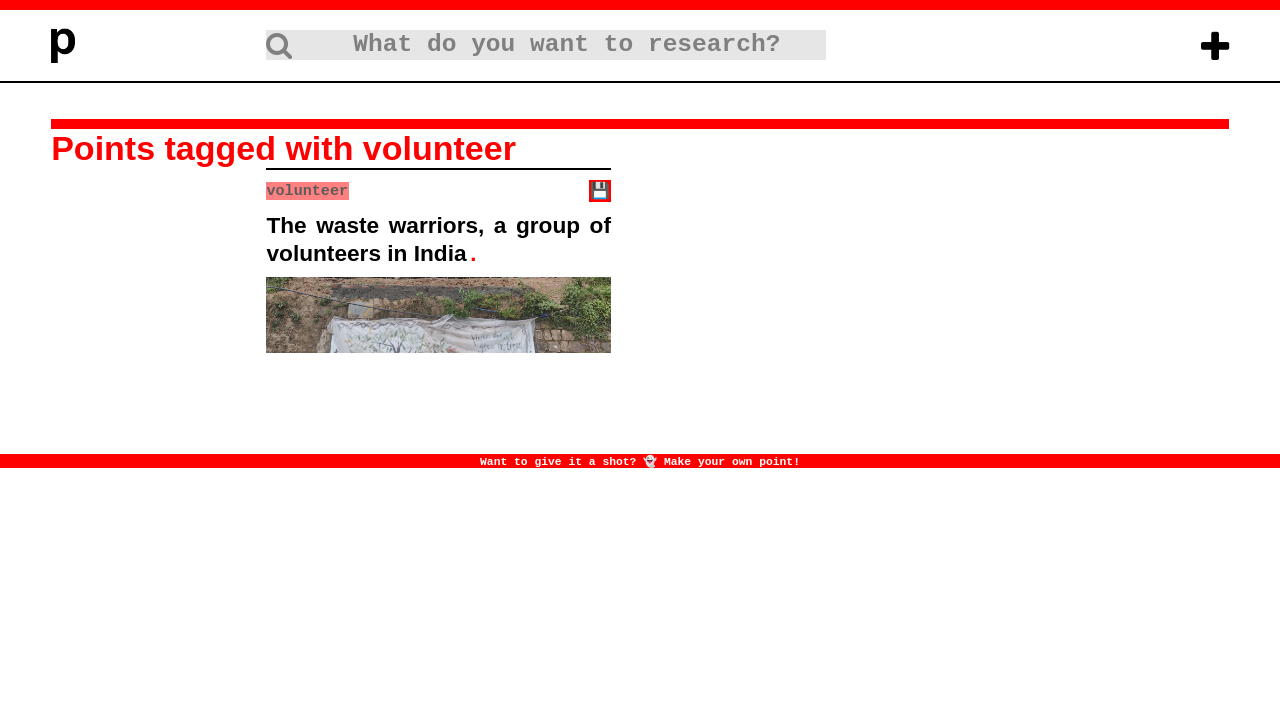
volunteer (307, 190)
